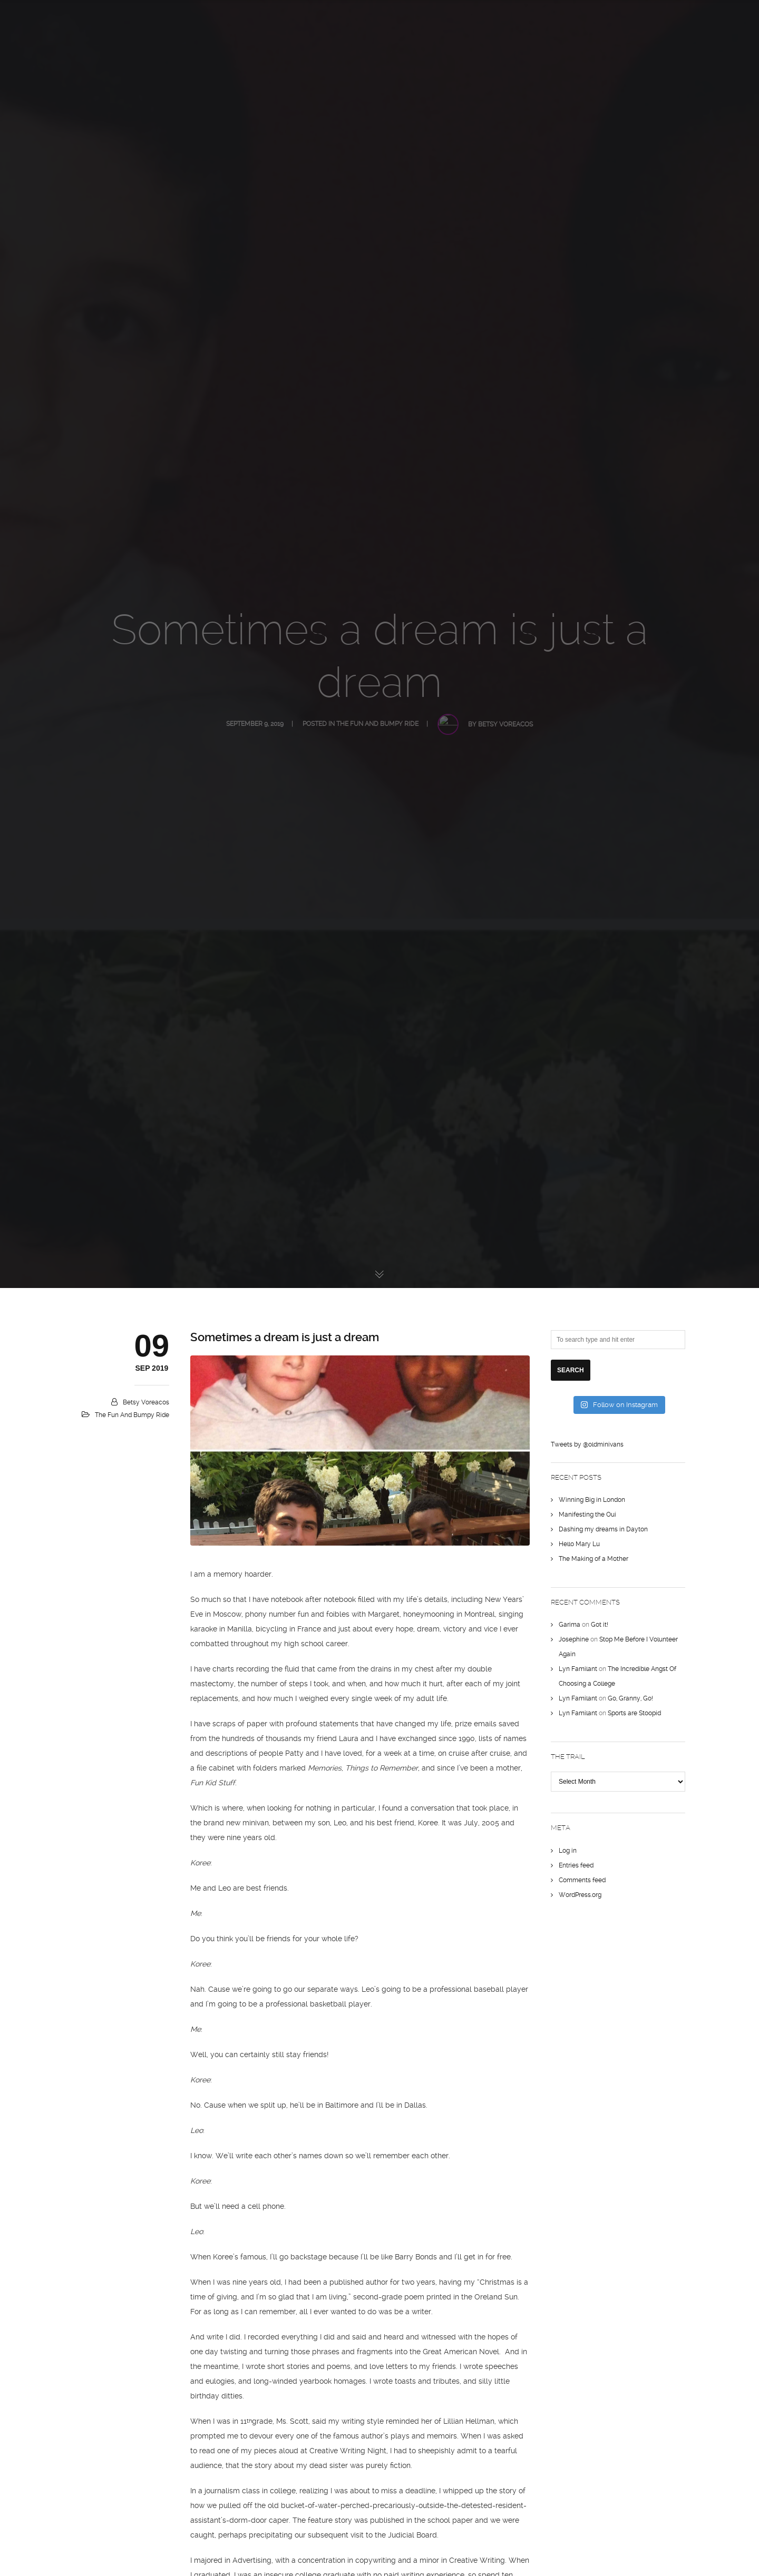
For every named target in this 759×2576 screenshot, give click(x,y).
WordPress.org (580, 1895)
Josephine (574, 1639)
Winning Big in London (592, 1499)
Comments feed (582, 1880)
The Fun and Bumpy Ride (132, 1415)
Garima (569, 1624)
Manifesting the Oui (587, 1514)
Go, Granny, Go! (630, 1698)
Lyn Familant (578, 1669)
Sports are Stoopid (634, 1713)
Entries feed (576, 1865)
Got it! (599, 1624)
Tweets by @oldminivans (587, 1444)
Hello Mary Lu (579, 1544)
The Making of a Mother (593, 1558)
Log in (568, 1850)
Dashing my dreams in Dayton (603, 1529)
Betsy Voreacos (146, 1402)
